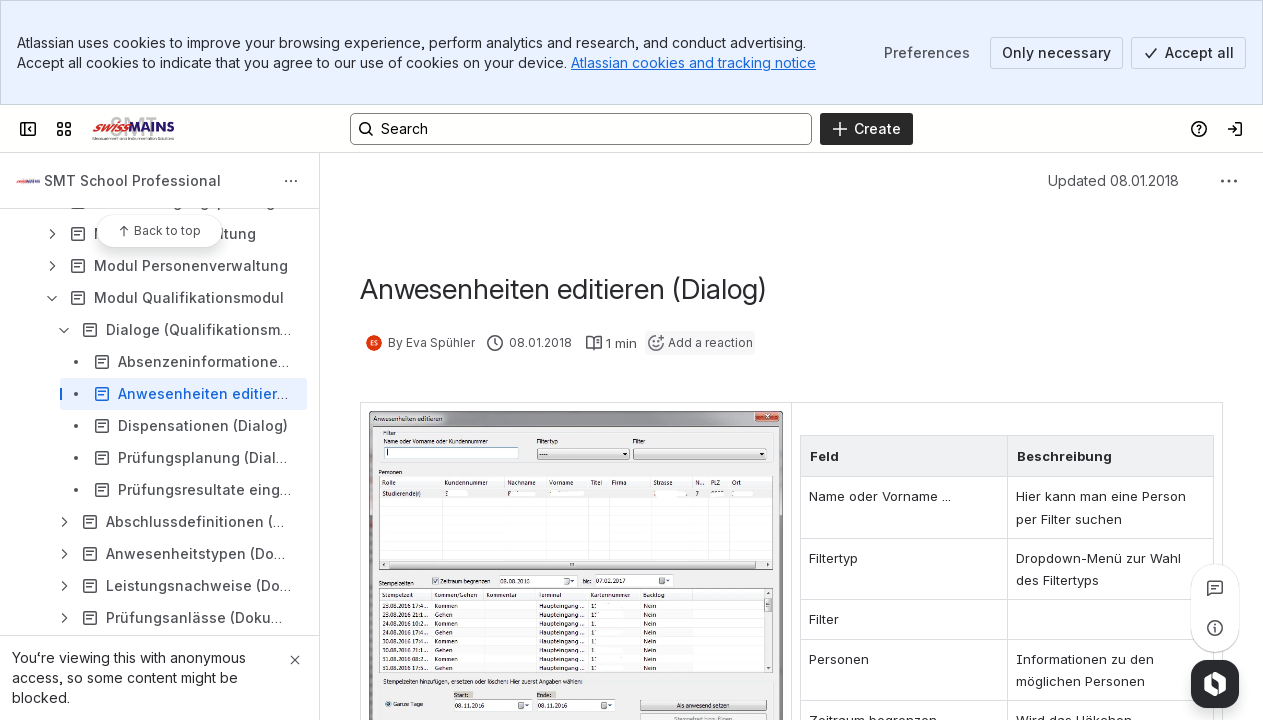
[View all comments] (1215, 588)
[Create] (866, 129)
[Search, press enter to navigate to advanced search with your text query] (581, 129)
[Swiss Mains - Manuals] (133, 129)
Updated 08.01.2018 (1113, 180)
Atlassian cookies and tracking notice (693, 62)
